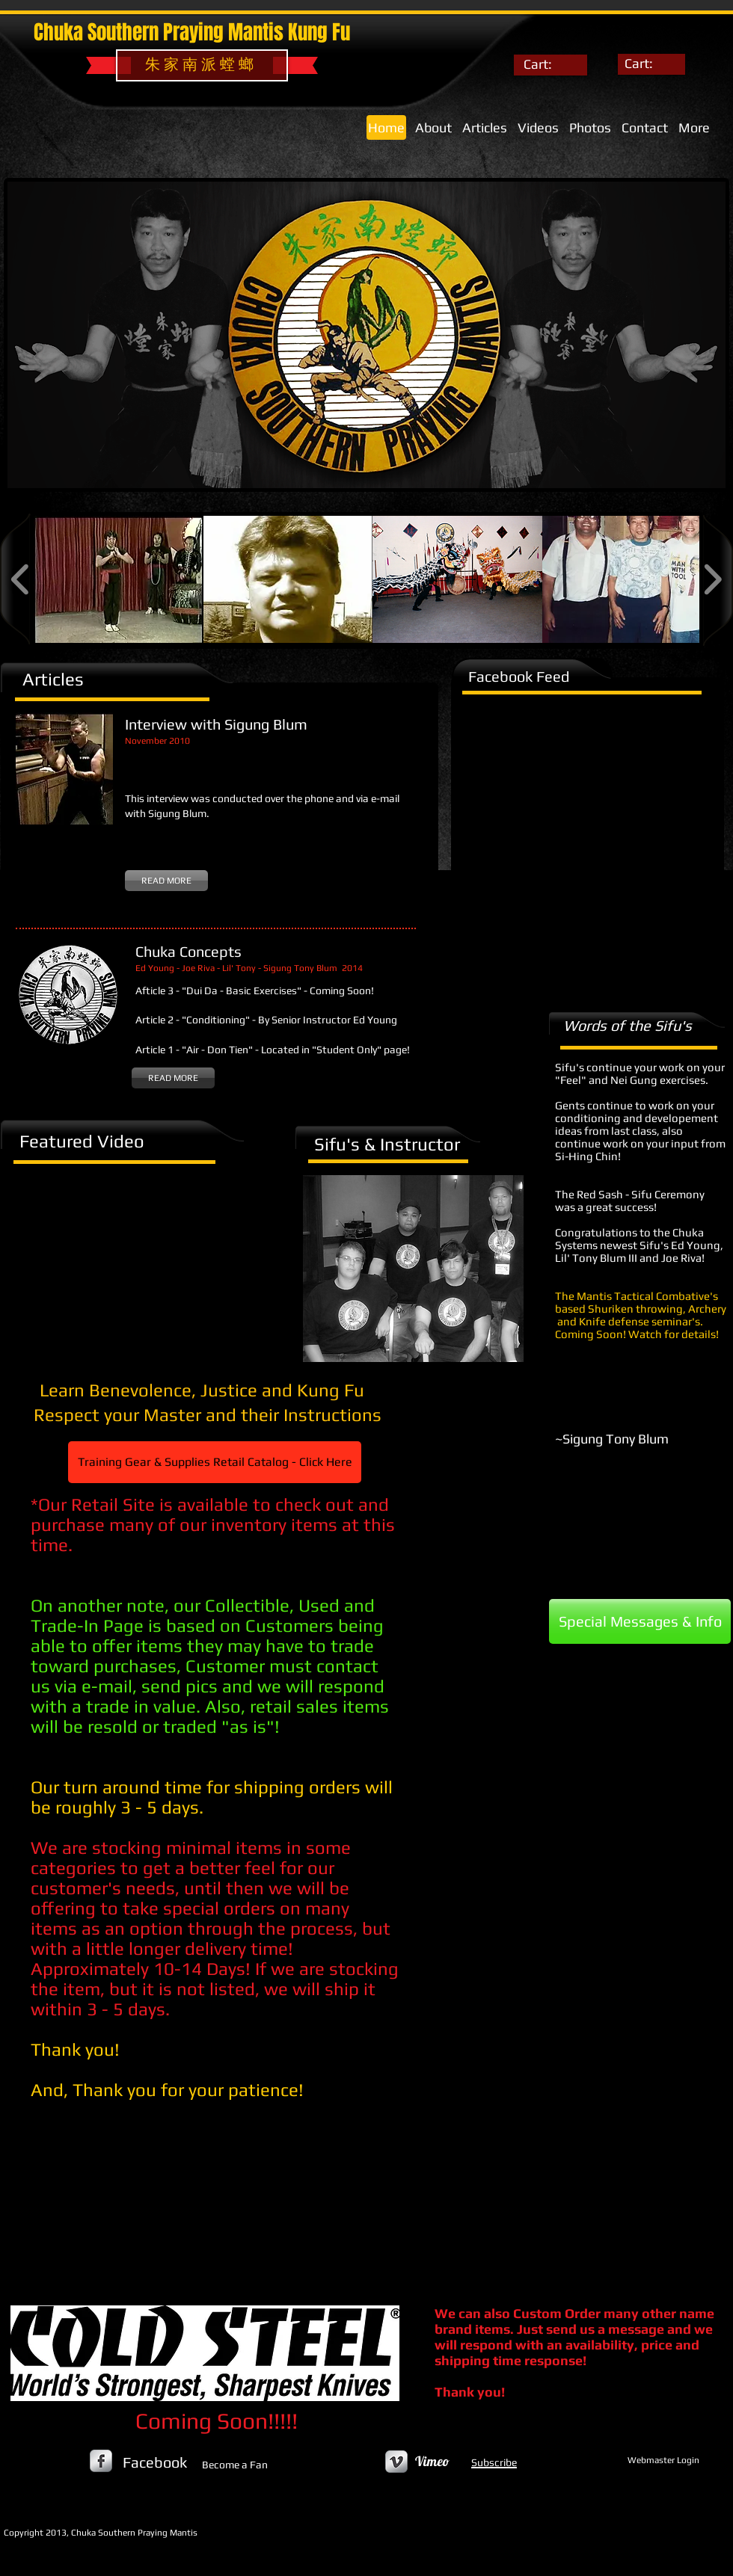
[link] (548, 64)
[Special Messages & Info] (640, 1621)
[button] (118, 579)
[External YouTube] (140, 1260)
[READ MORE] (166, 880)
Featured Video (81, 1141)
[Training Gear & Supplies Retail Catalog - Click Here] (214, 1462)
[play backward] (20, 579)
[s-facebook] (101, 2461)
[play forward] (712, 579)
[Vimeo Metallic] (396, 2461)
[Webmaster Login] (663, 2460)
